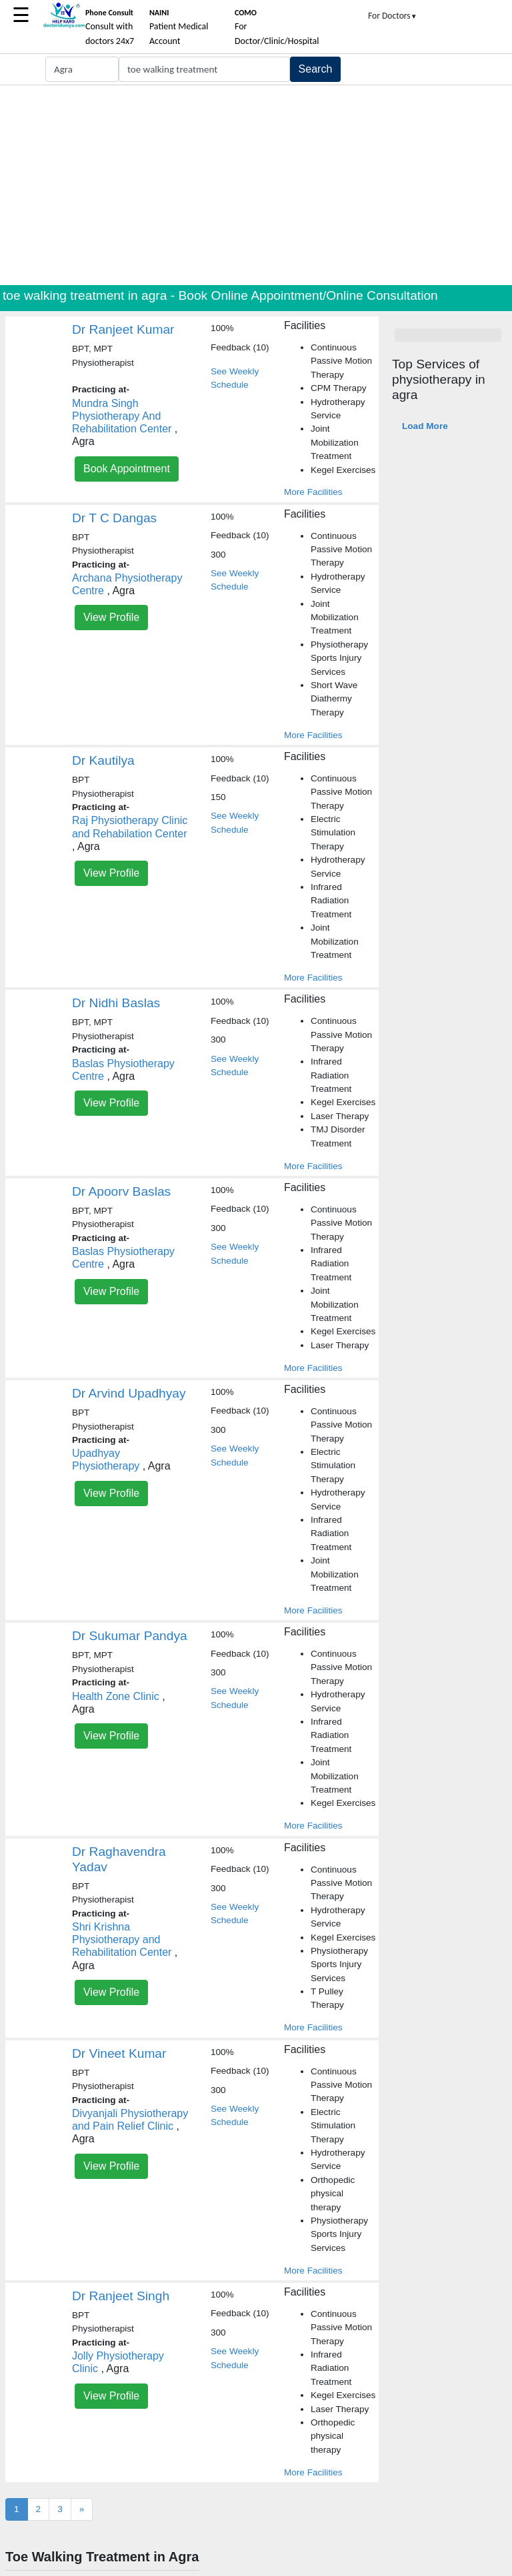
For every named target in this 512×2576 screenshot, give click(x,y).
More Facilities (313, 492)
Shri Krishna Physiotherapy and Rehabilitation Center (121, 1939)
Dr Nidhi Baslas (116, 1003)
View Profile (111, 617)
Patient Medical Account (179, 27)
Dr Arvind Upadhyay (129, 1393)
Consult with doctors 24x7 (109, 27)
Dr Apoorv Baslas (121, 1191)
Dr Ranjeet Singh (120, 2296)
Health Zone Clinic (115, 1696)
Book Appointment (126, 468)
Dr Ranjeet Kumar (123, 329)
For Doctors (392, 15)
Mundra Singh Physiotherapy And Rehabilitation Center (121, 416)
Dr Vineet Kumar (119, 2053)
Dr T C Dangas (114, 518)
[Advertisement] (256, 185)
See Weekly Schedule (235, 378)
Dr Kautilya (103, 760)
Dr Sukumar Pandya (129, 1636)
